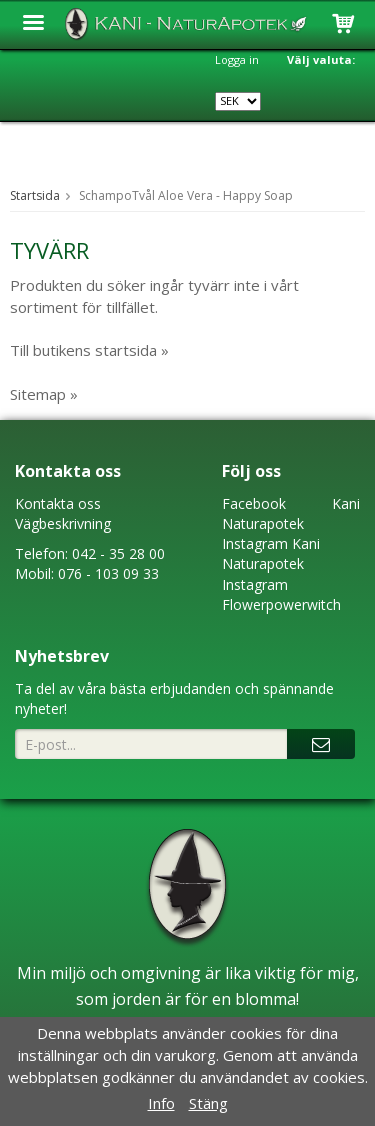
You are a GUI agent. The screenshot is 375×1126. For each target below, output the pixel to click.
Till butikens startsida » (89, 350)
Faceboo (250, 503)
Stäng (208, 1103)
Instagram (255, 543)
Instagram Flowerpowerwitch (281, 594)
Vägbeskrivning (63, 523)
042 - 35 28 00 (118, 553)
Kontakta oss (58, 503)
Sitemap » (44, 394)
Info (161, 1103)
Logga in (237, 59)
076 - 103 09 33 (108, 573)
